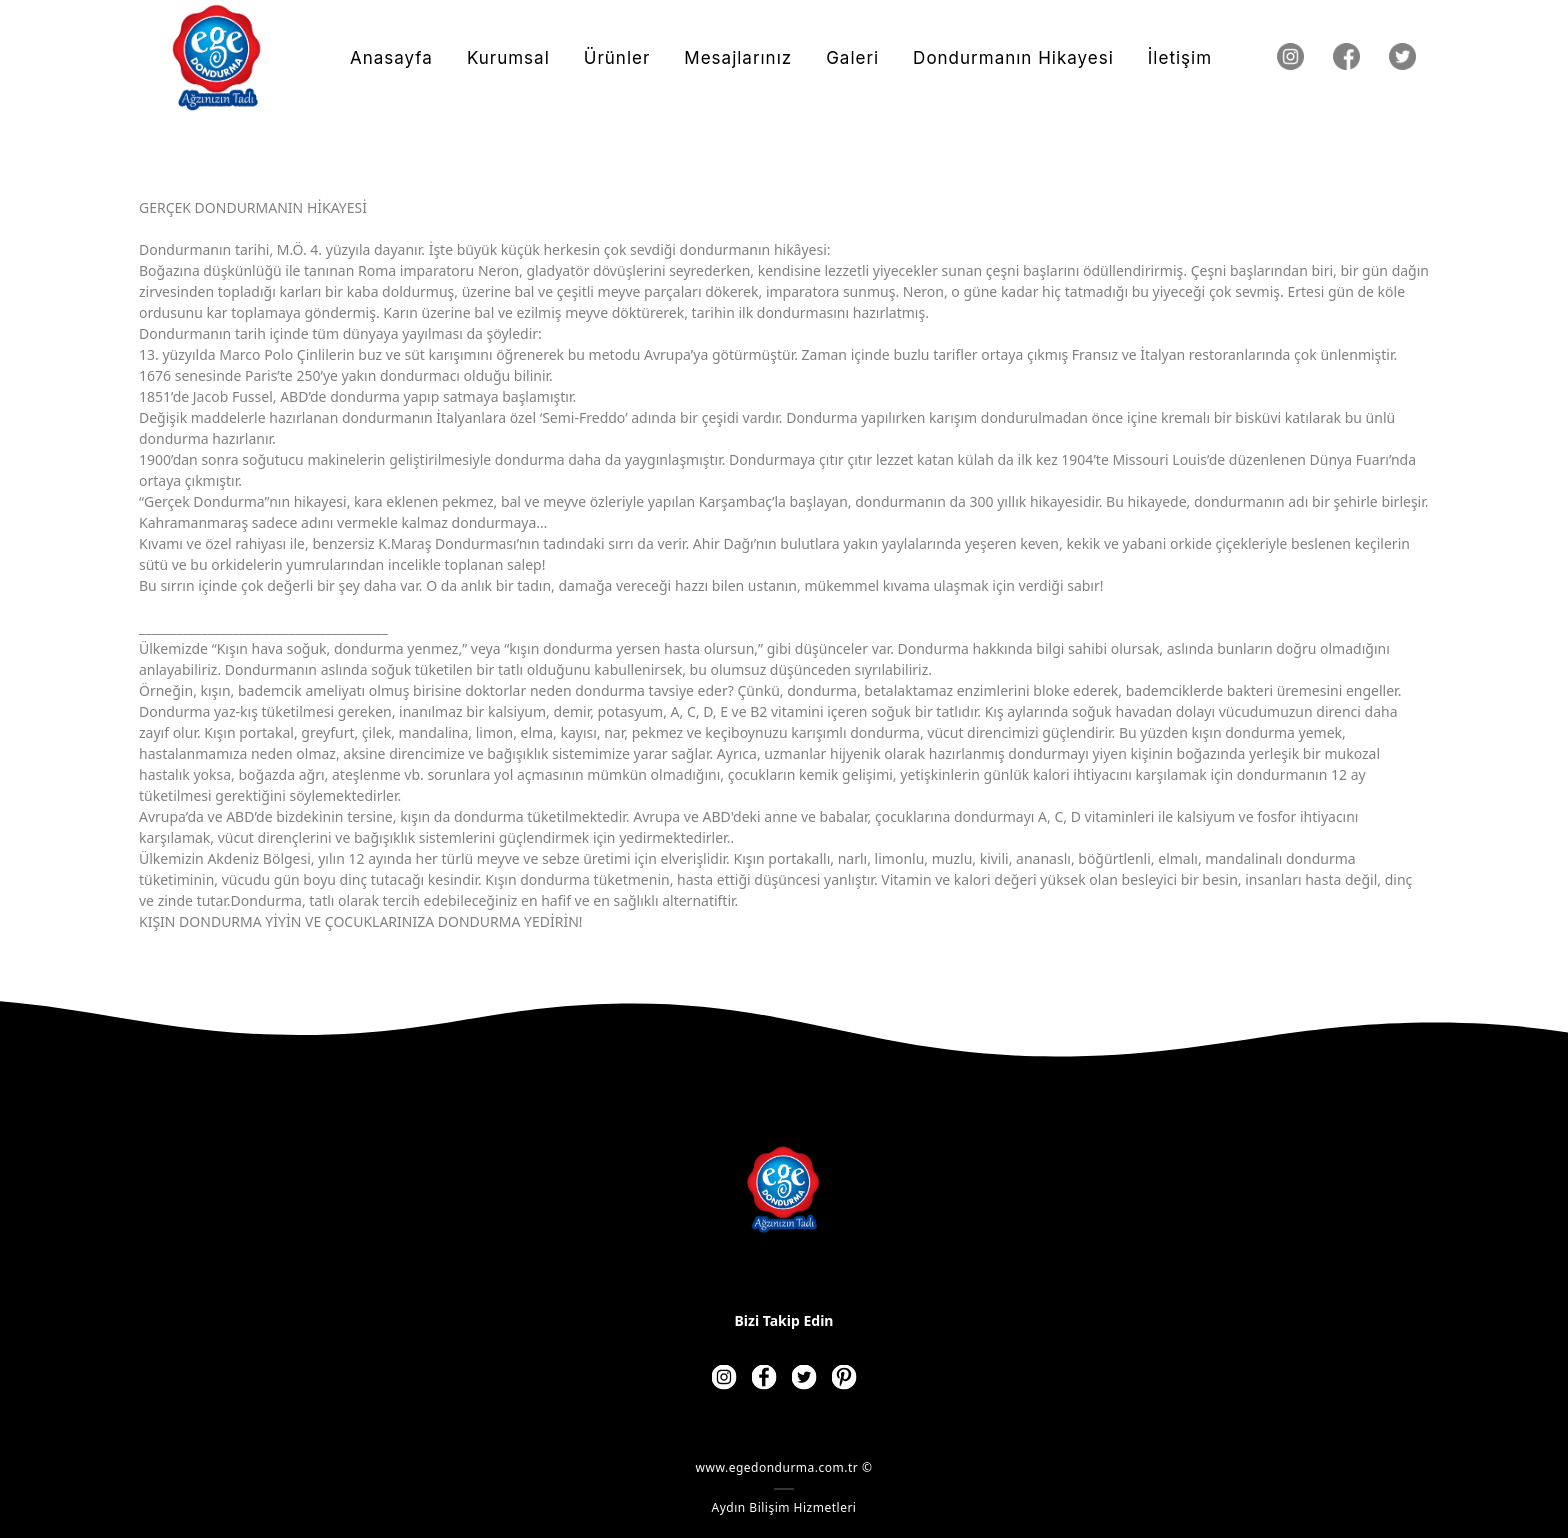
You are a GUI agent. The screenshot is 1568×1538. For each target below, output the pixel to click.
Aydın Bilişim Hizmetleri (784, 1507)
